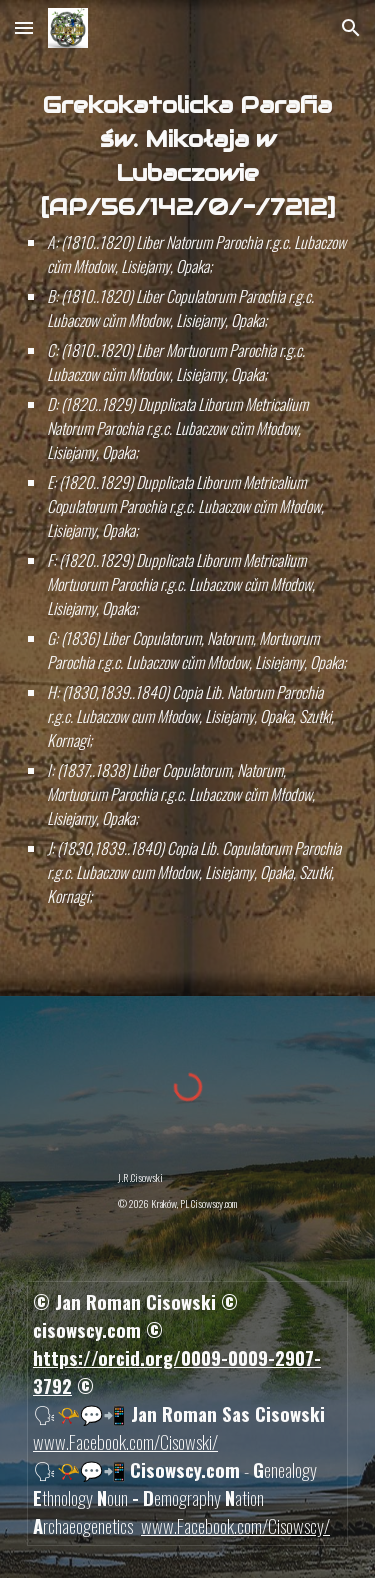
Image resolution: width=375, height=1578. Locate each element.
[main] (188, 498)
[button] (24, 27)
